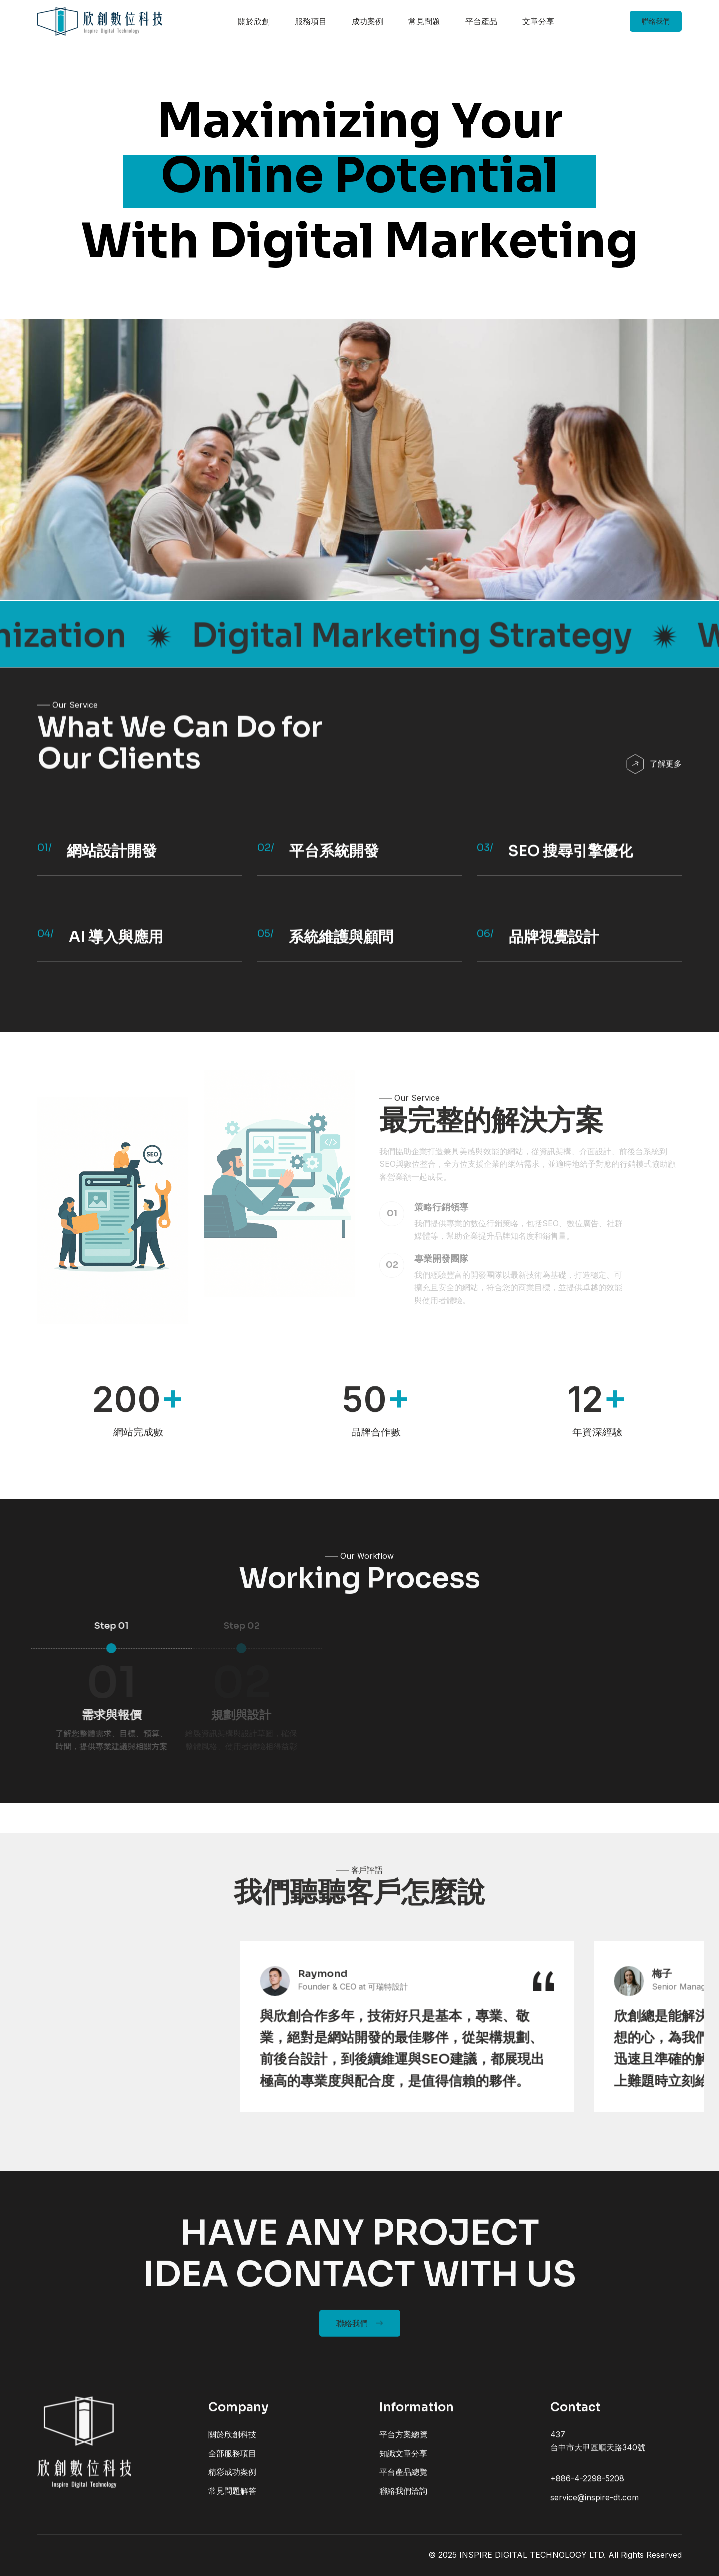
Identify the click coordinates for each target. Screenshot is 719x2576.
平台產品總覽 (403, 2482)
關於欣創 (254, 21)
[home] (99, 21)
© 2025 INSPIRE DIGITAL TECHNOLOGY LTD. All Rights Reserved (555, 2555)
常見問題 (424, 21)
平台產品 (481, 21)
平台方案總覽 (403, 2444)
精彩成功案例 (232, 2482)
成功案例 (367, 21)
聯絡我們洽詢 (403, 2501)
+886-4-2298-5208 (587, 2488)
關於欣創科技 (232, 2444)
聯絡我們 (656, 21)
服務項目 (311, 21)
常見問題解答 (232, 2501)
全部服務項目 (232, 2463)
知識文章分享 (403, 2463)
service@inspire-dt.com (594, 2507)
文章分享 (538, 21)
